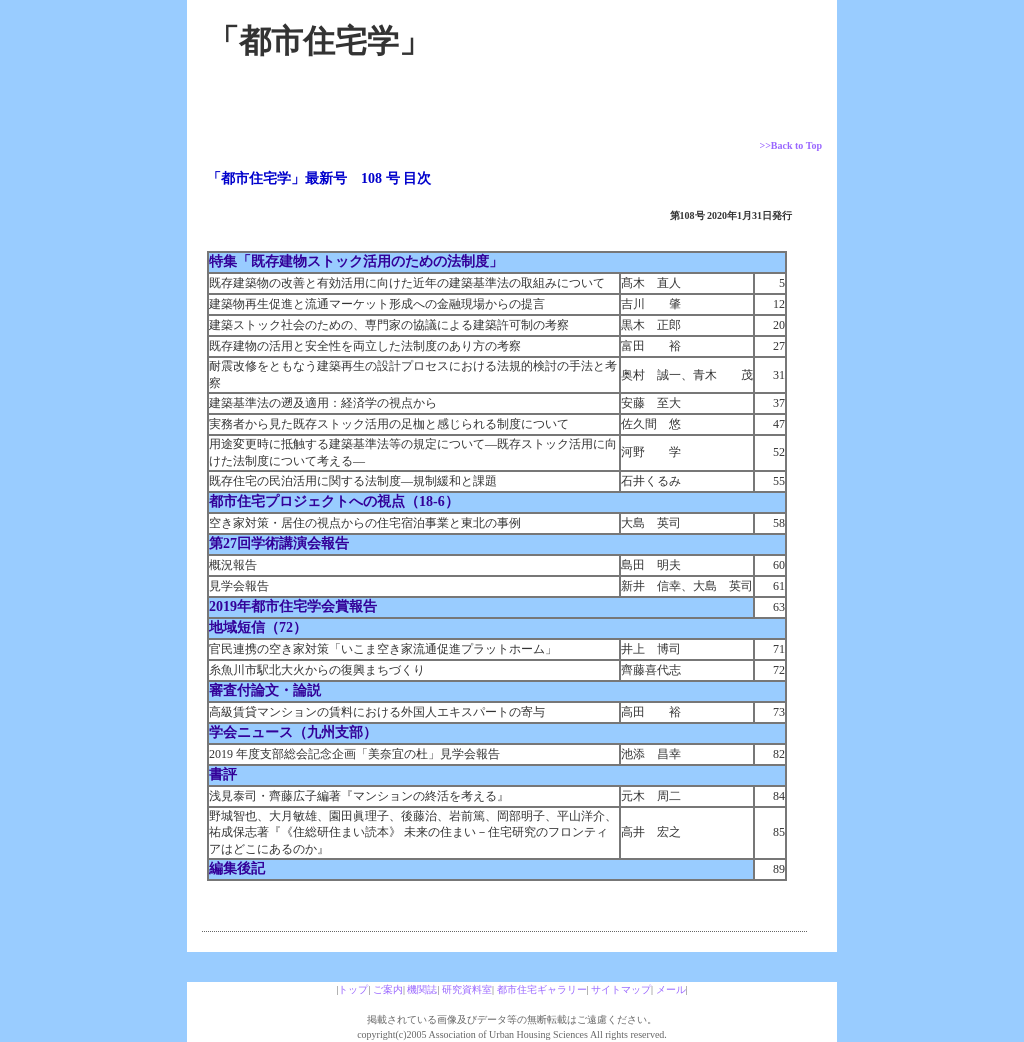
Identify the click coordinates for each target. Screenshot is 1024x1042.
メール (671, 989)
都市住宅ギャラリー (542, 989)
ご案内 (388, 989)
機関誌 (422, 989)
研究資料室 (467, 989)
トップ (353, 989)
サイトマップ (621, 989)
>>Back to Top (790, 145)
